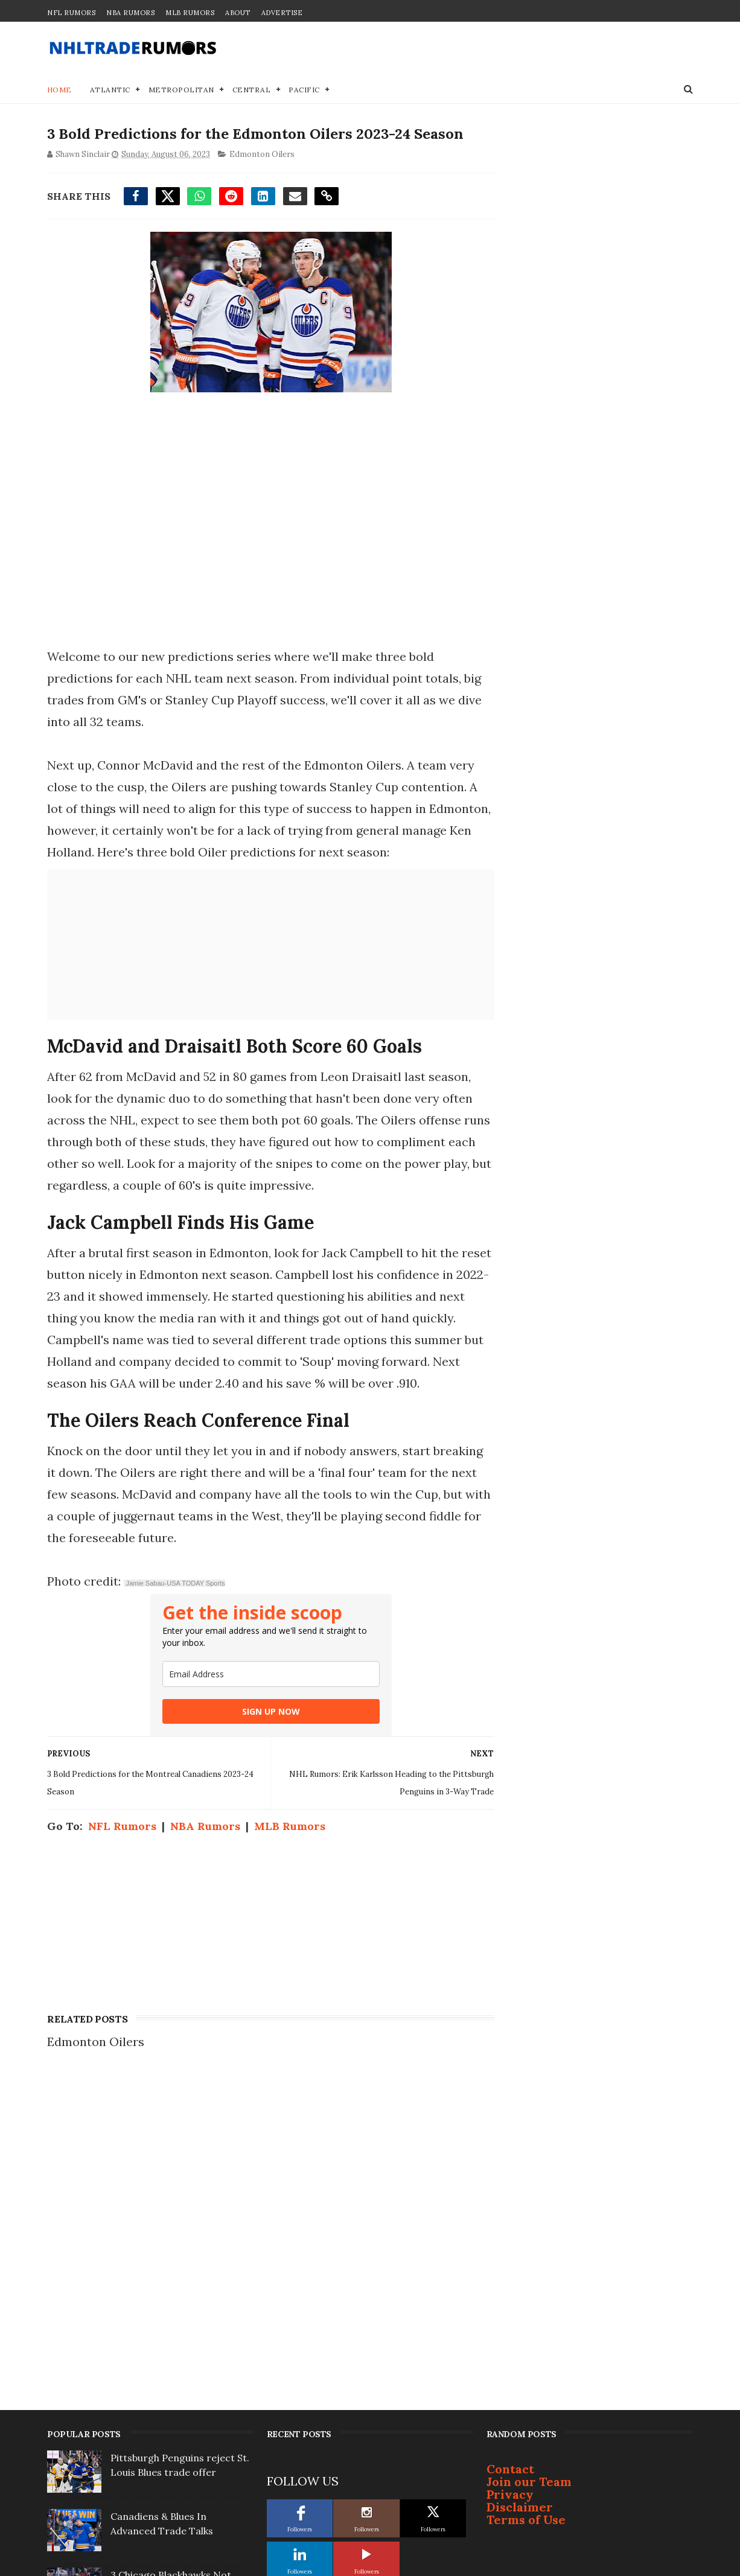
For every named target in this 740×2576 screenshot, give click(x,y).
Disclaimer (519, 2174)
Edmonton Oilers (262, 155)
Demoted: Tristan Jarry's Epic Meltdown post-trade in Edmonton (179, 2315)
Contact (510, 2136)
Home (59, 90)
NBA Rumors (130, 12)
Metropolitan (181, 90)
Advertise (282, 12)
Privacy (510, 2162)
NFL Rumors (71, 12)
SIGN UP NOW (267, 1712)
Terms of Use (526, 2187)
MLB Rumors (189, 12)
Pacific (305, 90)
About (237, 12)
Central (251, 90)
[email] (266, 1675)
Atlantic (110, 90)
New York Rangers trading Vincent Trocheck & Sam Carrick (172, 2374)
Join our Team (529, 2149)
